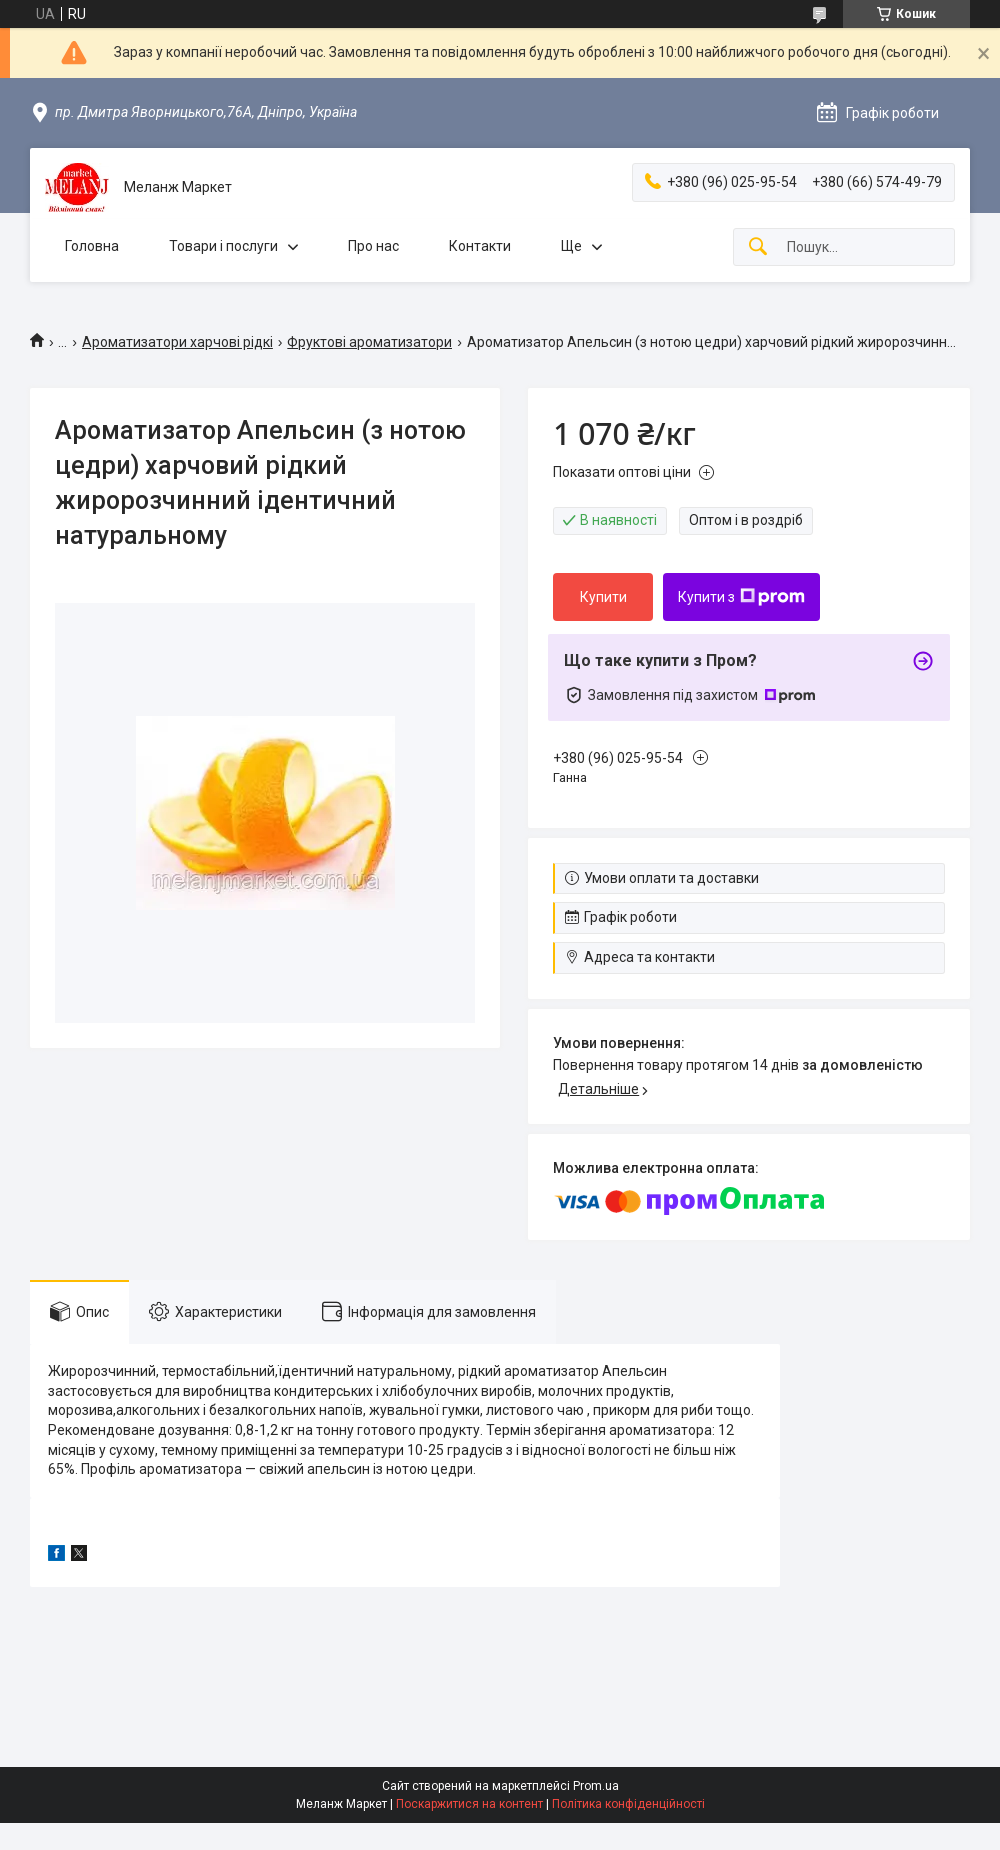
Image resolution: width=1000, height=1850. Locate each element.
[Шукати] (758, 247)
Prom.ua (596, 1786)
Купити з (741, 597)
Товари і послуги (223, 246)
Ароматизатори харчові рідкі (177, 342)
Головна (92, 246)
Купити (603, 597)
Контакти (480, 246)
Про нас (373, 246)
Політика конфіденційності (628, 1804)
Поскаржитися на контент (469, 1804)
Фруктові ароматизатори (369, 342)
